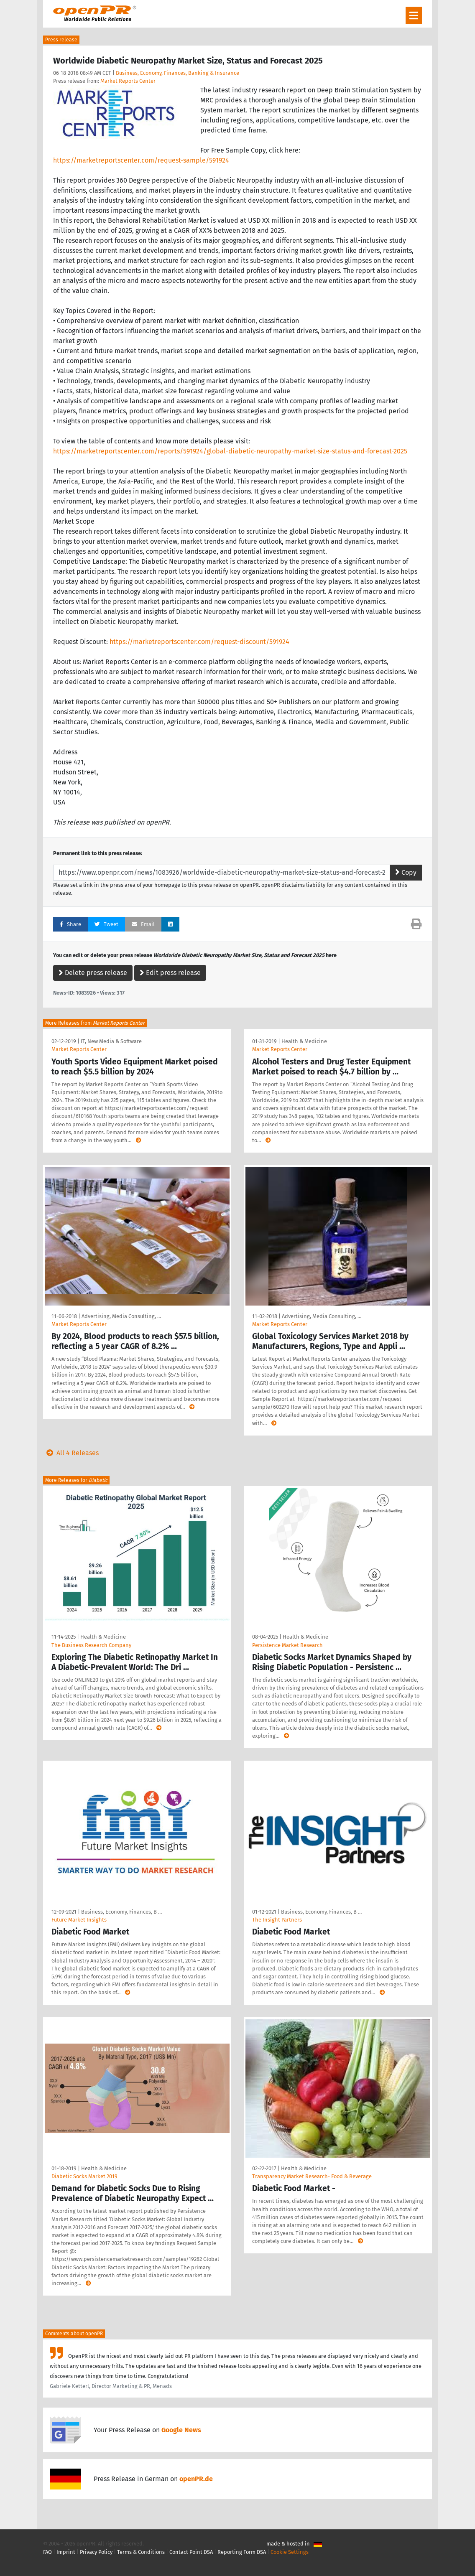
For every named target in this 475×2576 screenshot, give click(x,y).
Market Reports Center (128, 81)
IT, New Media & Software (111, 1041)
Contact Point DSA (191, 2552)
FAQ (47, 2552)
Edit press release (170, 973)
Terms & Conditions (141, 2552)
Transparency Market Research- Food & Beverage (312, 2176)
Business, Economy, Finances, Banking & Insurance (177, 73)
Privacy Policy (96, 2552)
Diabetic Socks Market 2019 (84, 2176)
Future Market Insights (79, 1920)
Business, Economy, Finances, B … (121, 1912)
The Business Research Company (91, 1645)
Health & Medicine (304, 1041)
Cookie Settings (290, 2552)
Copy (405, 872)
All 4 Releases (71, 1453)
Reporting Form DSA (241, 2552)
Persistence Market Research (287, 1645)
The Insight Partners (277, 1920)
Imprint (65, 2552)
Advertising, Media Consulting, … (121, 1316)
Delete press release (93, 973)
